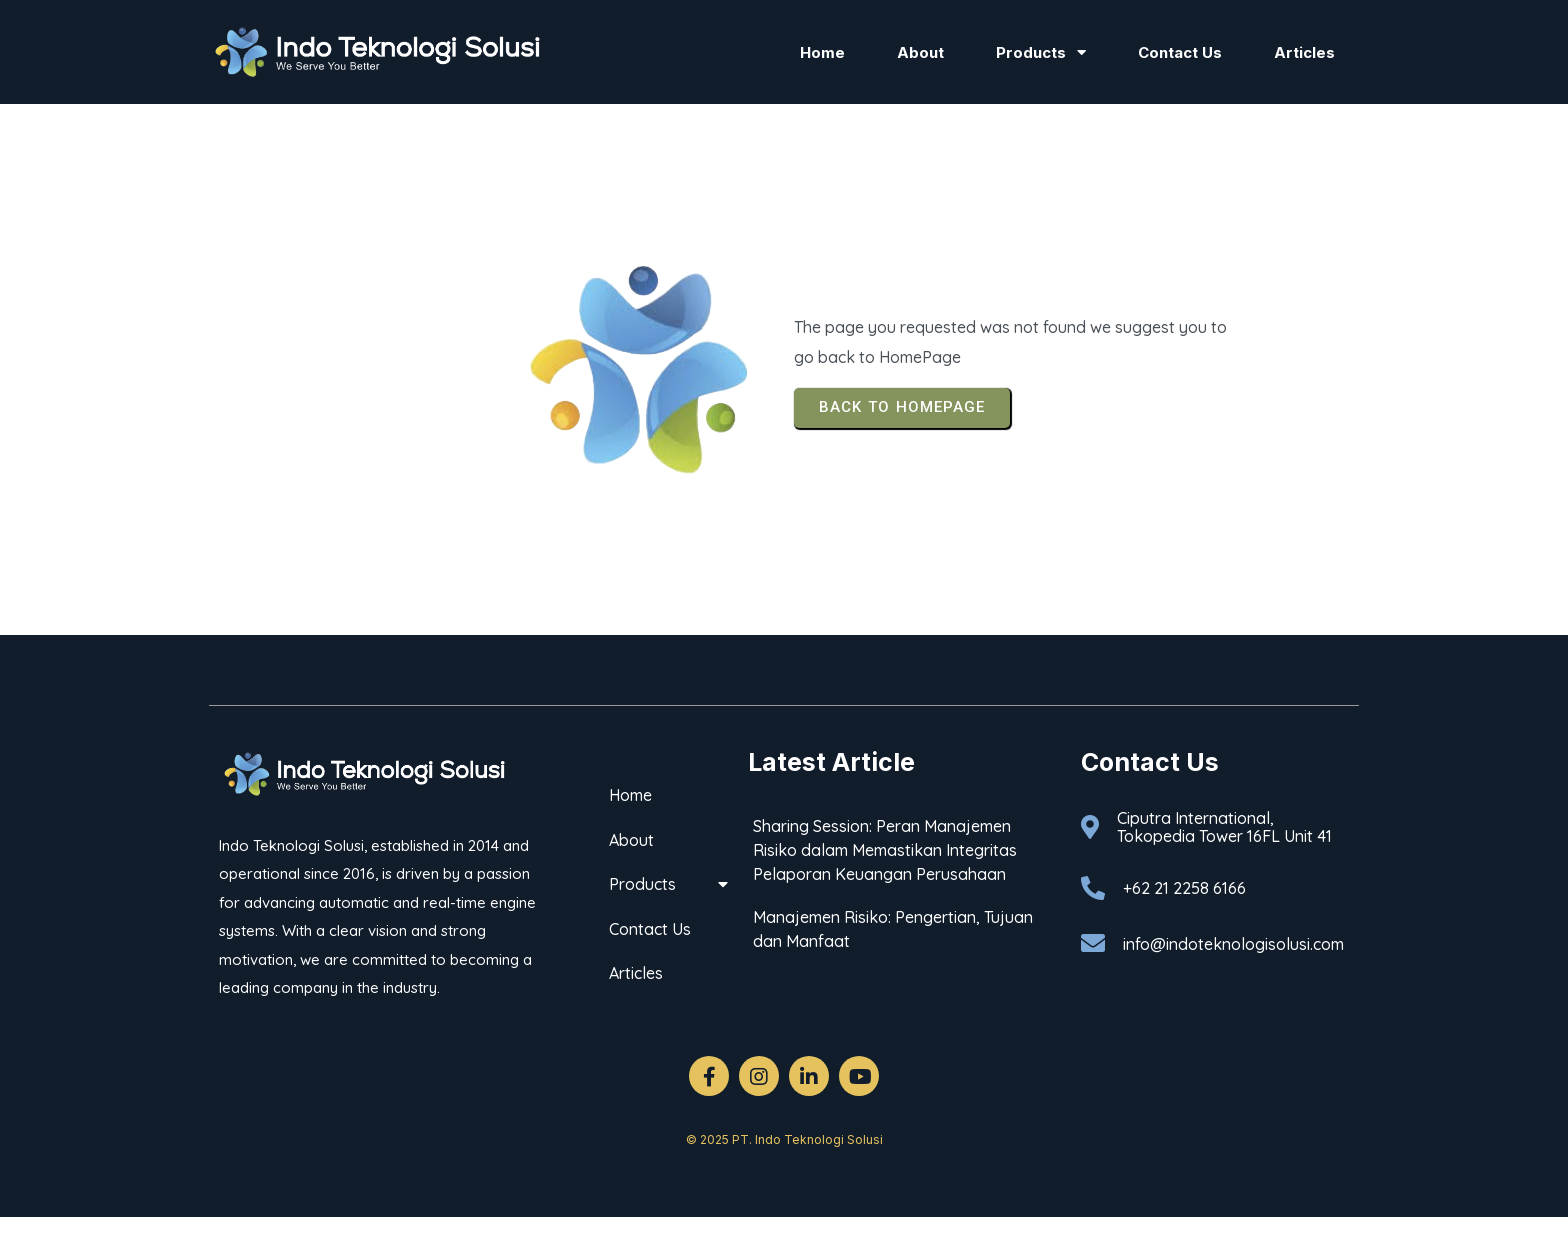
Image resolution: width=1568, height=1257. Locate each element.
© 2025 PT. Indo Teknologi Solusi (784, 1139)
